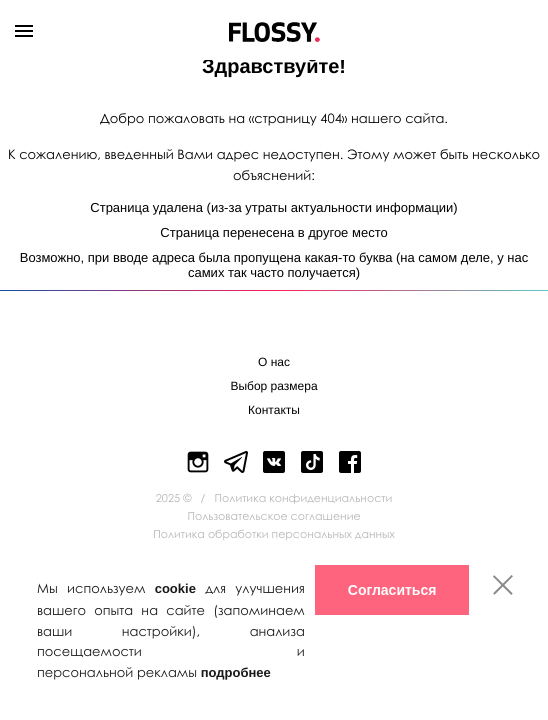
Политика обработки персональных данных (274, 534)
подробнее (236, 672)
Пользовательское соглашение (273, 516)
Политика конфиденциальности (304, 498)
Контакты (274, 410)
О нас (274, 362)
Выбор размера (273, 386)
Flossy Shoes (274, 28)
